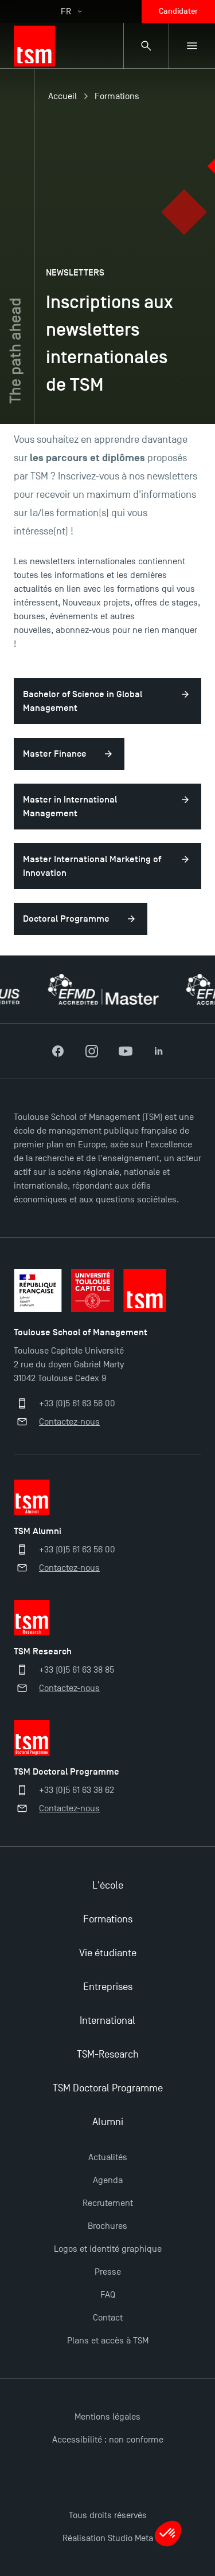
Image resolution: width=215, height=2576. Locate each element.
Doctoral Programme (66, 919)
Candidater (178, 11)
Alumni (107, 2122)
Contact (108, 2317)
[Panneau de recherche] (146, 46)
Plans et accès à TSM (107, 2340)
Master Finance (55, 754)
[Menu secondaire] (192, 46)
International (107, 2021)
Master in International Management (70, 806)
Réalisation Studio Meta (107, 2538)
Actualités (107, 2157)
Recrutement (108, 2203)
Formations (117, 96)
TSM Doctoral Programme (108, 2088)
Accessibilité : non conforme (107, 2440)
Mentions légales (107, 2417)
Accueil (62, 96)
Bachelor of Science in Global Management (82, 701)
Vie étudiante (107, 1953)
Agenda (108, 2180)
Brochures (107, 2226)
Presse (108, 2272)
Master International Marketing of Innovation (92, 866)
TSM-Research (108, 2054)
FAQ (107, 2295)
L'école (107, 1885)
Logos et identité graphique (108, 2249)
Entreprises (107, 1987)
